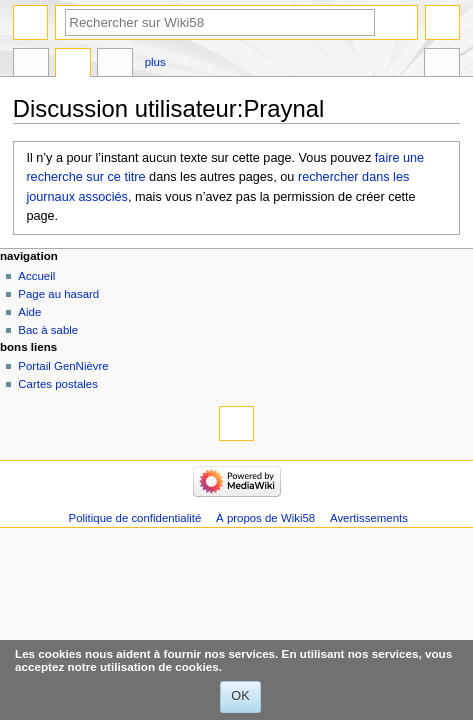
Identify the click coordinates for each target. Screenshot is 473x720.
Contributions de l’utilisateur (115, 65)
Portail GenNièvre (63, 366)
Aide (29, 312)
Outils (442, 65)
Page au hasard (58, 294)
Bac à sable (48, 330)
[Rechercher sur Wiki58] (220, 22)
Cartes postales (58, 384)
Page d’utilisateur (31, 65)
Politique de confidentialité (135, 518)
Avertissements (369, 518)
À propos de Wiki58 (265, 518)
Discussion (73, 65)
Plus (155, 62)
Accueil (36, 276)
